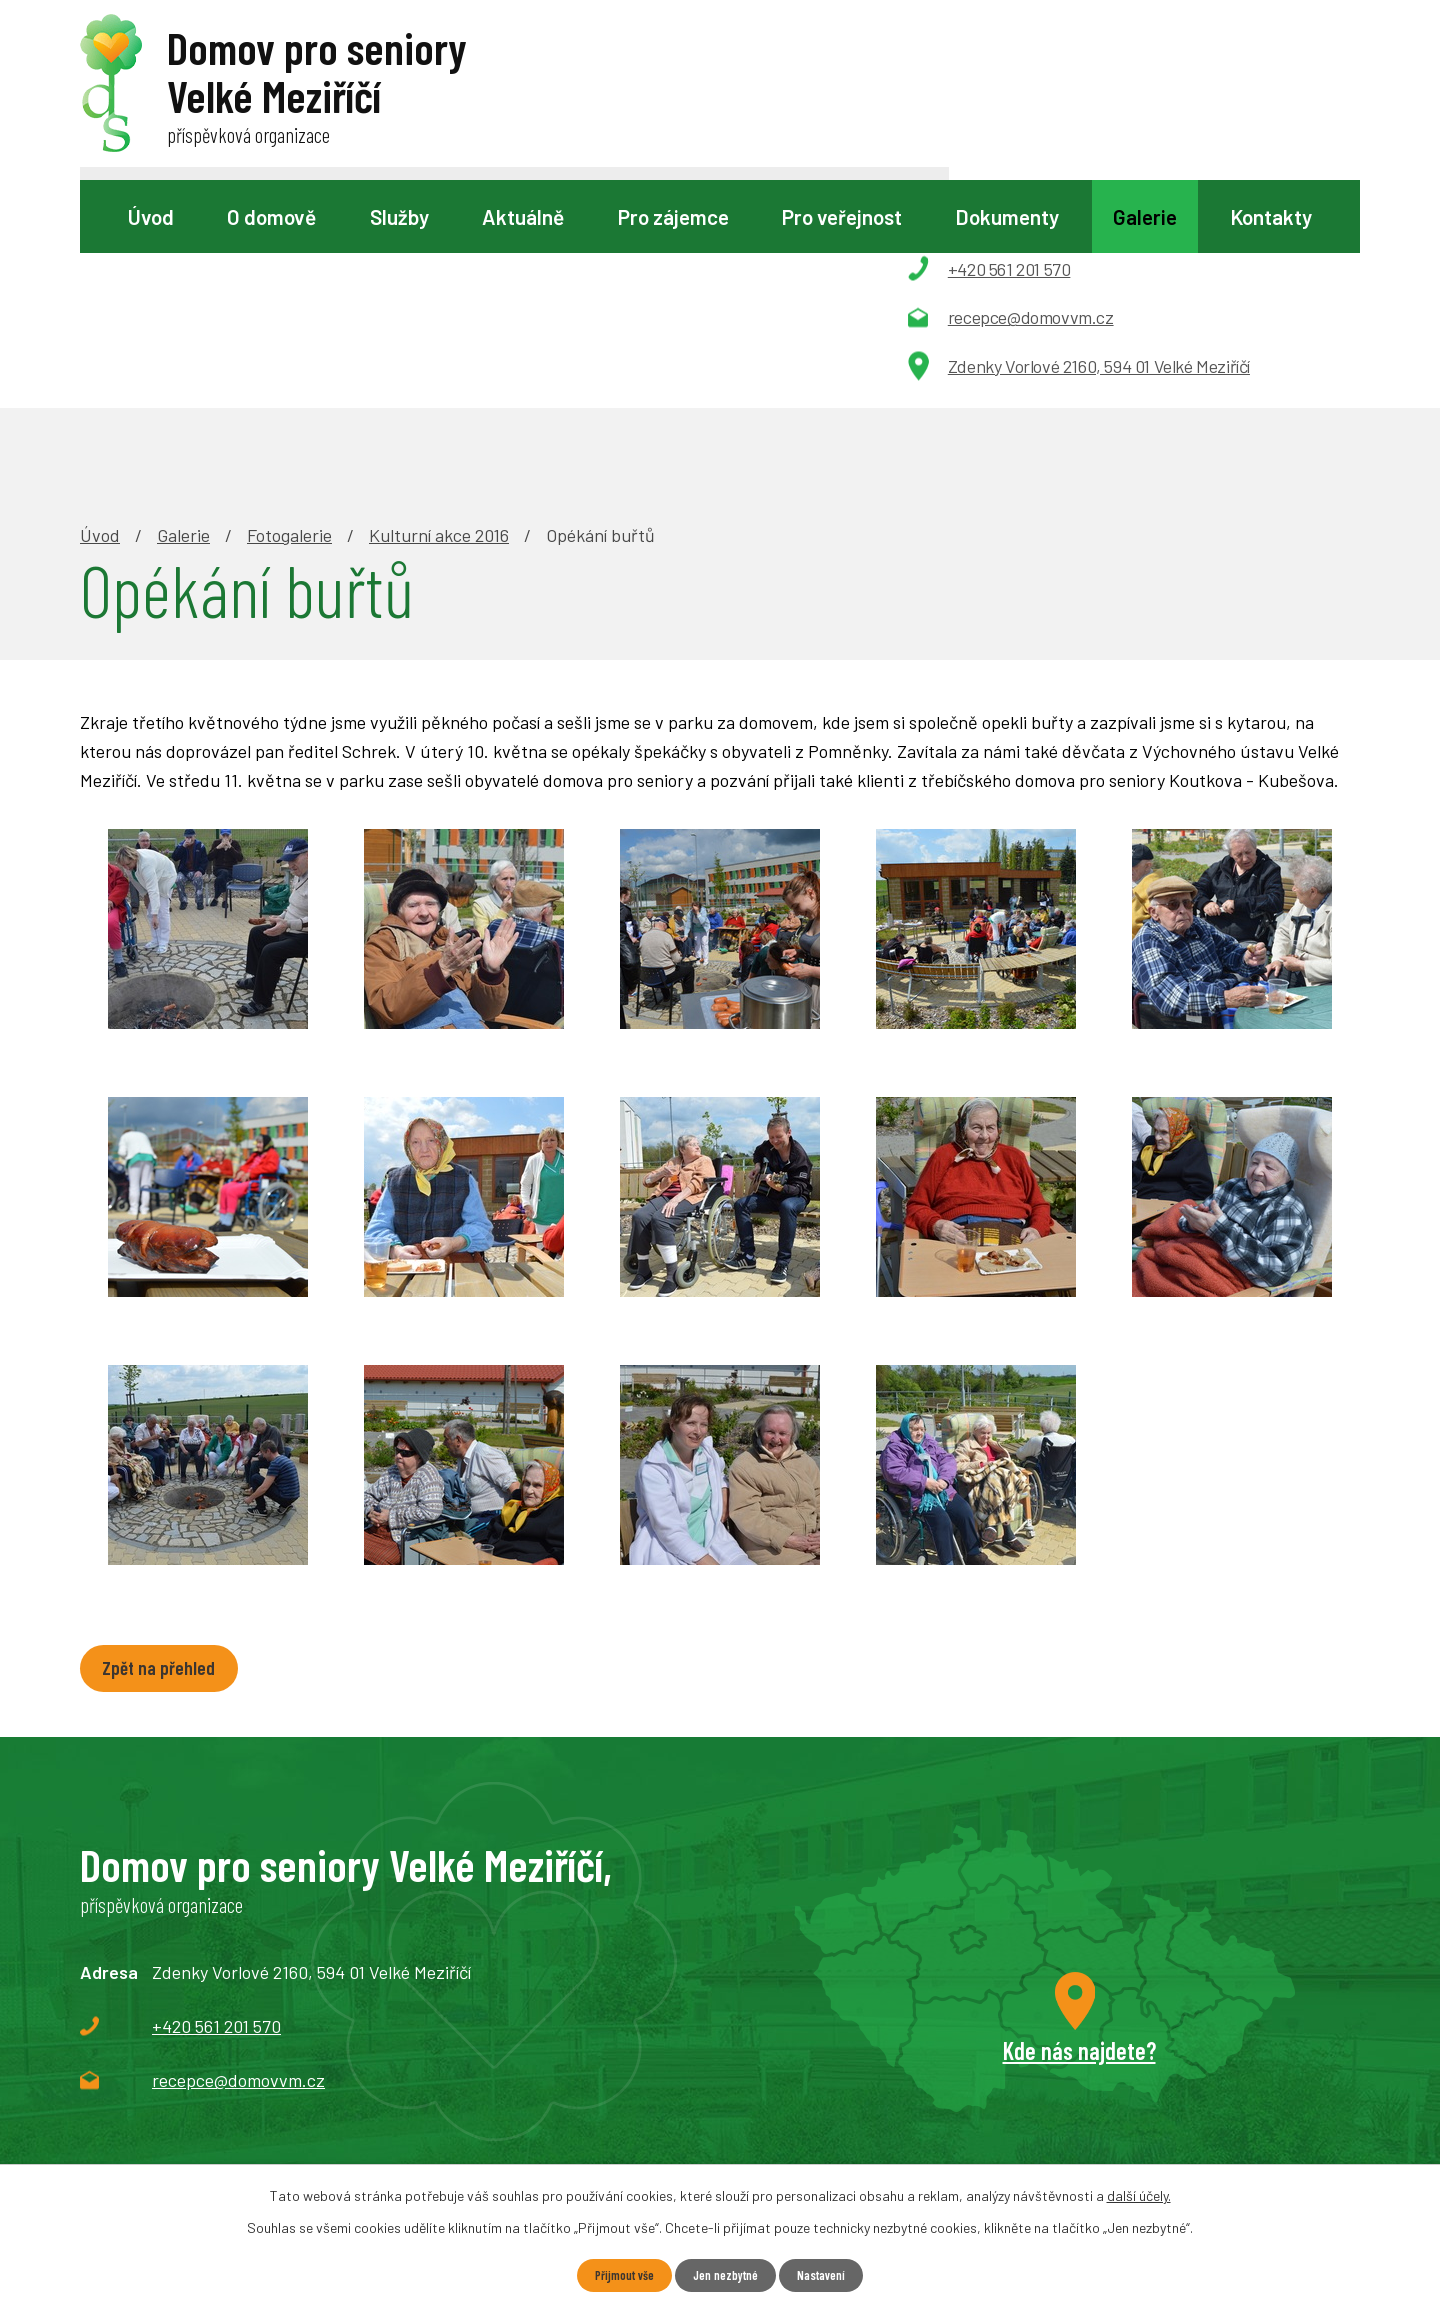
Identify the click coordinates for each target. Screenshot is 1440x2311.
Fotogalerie (289, 306)
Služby (399, 216)
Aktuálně (523, 216)
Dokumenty (1007, 216)
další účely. (1139, 2193)
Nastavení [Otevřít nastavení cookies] (830, 2274)
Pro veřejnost (842, 216)
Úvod (151, 216)
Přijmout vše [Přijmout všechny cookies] (615, 2274)
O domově (271, 216)
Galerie (1145, 216)
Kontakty (1271, 216)
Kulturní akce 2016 (439, 306)
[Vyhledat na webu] (718, 76)
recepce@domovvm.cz (238, 1855)
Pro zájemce (673, 216)
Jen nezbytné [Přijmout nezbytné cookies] (726, 2274)
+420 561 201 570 (216, 1801)
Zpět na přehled (169, 1441)
